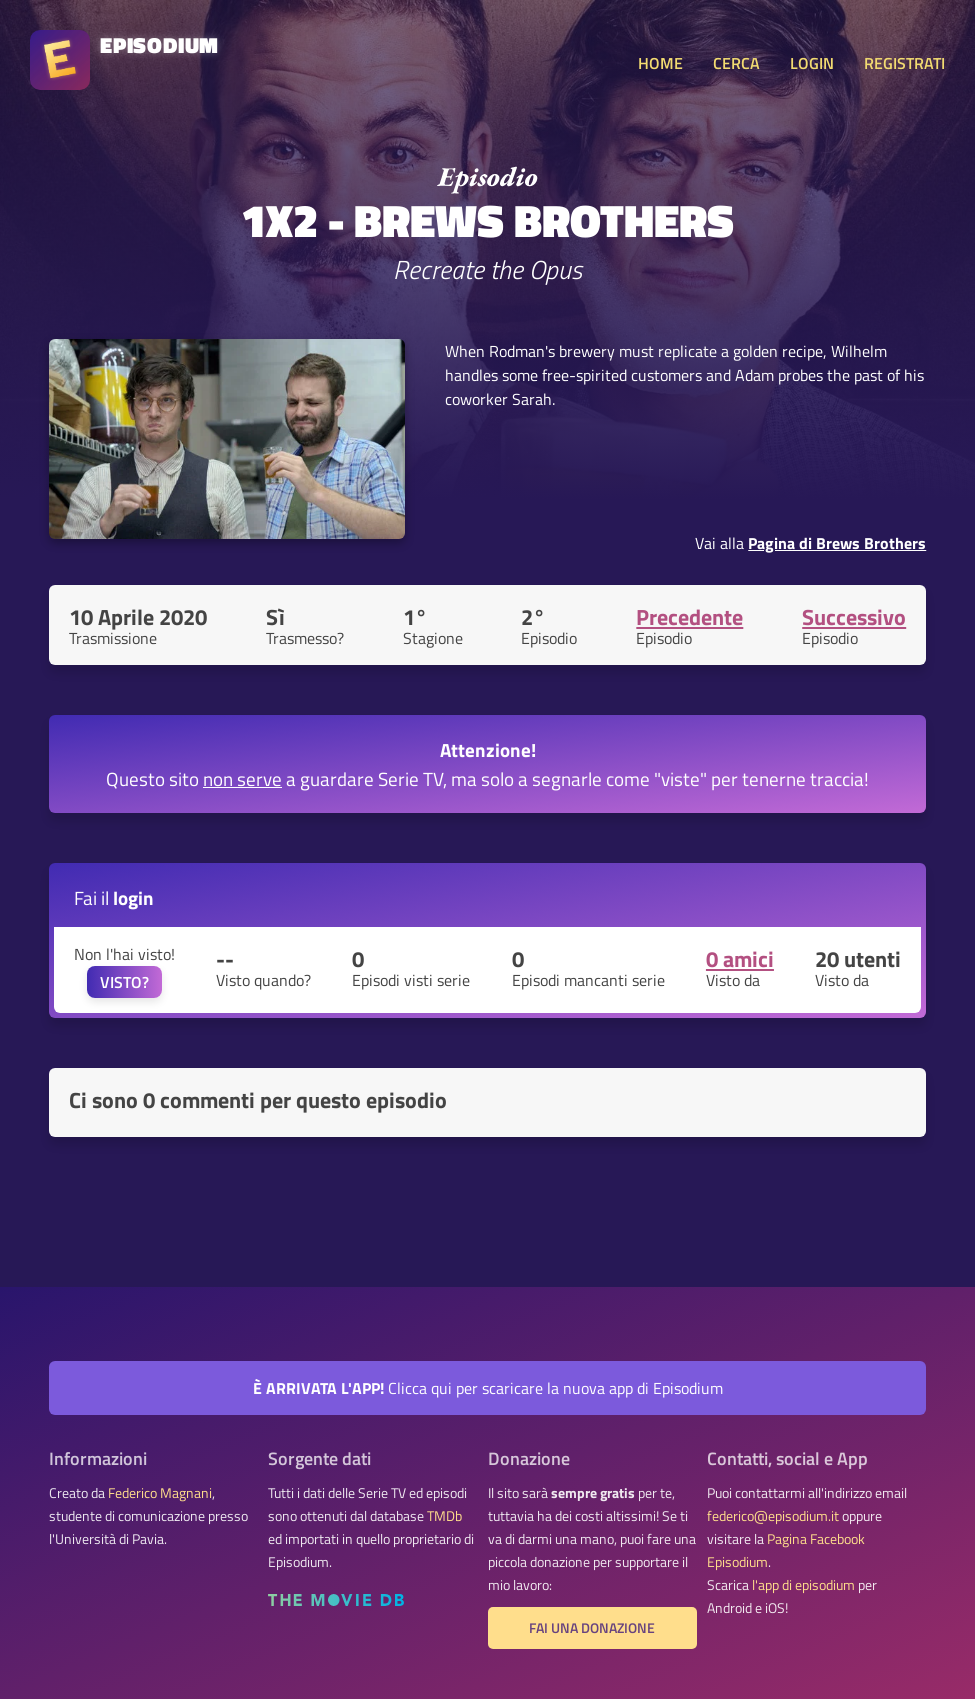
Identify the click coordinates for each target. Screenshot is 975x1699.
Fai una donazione (592, 1628)
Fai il (114, 897)
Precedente (689, 617)
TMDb (444, 1516)
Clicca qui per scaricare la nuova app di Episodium (488, 1388)
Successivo (854, 617)
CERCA (736, 63)
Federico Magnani (160, 1493)
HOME (660, 63)
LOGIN (812, 63)
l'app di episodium (803, 1585)
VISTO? (124, 982)
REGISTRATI (904, 63)
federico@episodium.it (773, 1516)
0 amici (740, 959)
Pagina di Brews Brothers (837, 543)
